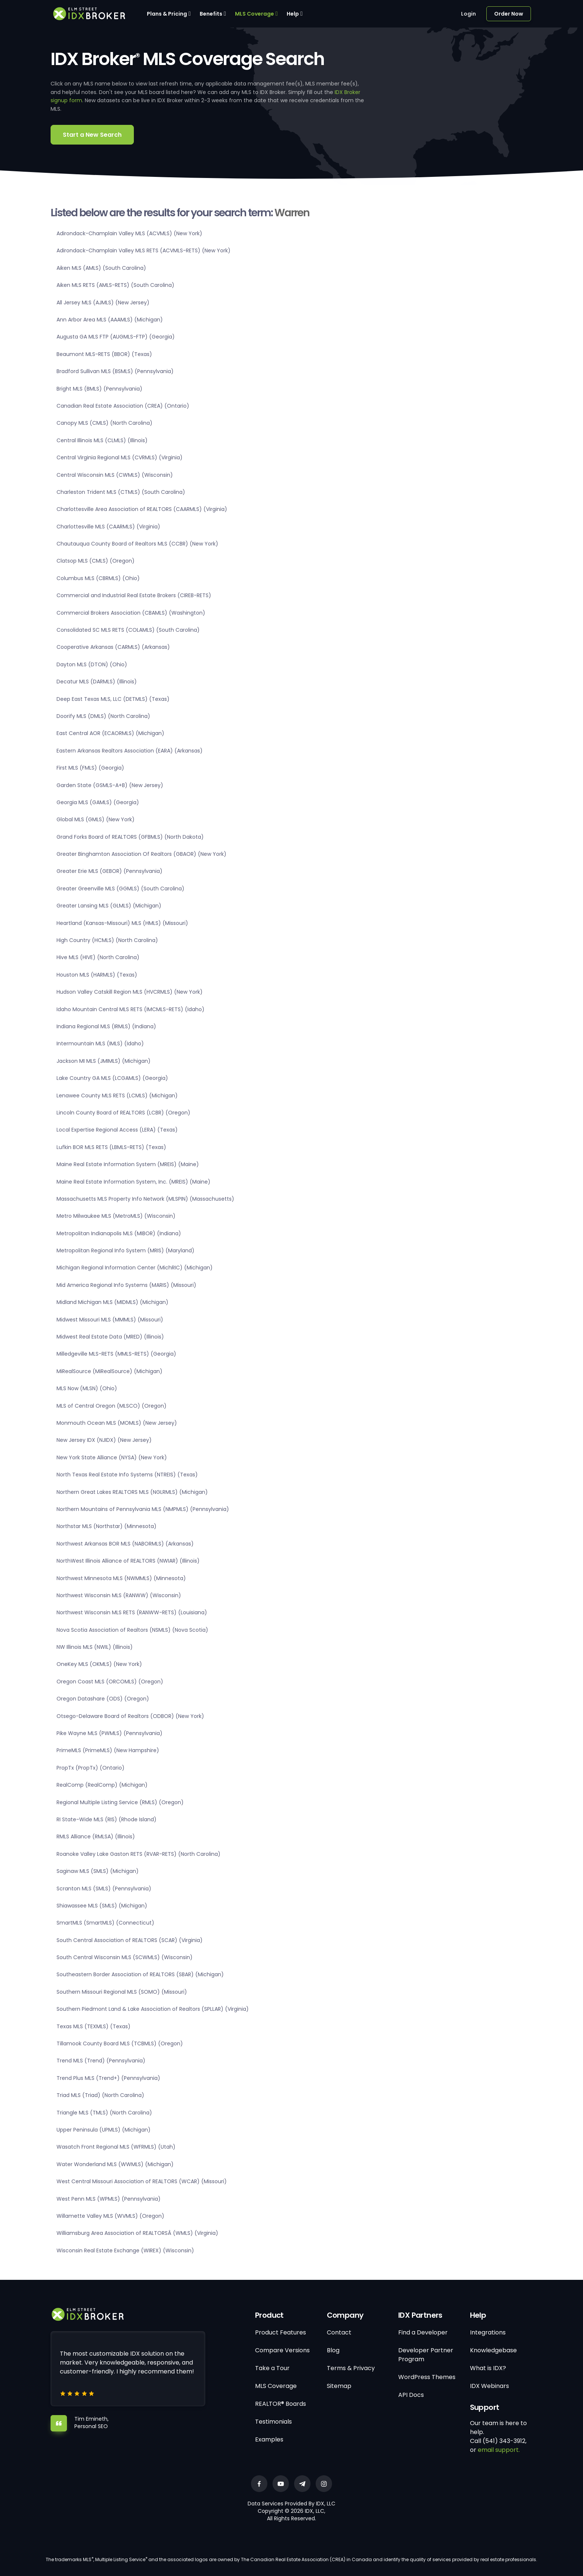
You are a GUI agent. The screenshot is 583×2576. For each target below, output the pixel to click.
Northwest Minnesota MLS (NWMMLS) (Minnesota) (121, 1578)
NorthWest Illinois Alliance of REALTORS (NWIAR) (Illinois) (128, 1560)
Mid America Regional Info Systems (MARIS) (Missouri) (126, 1285)
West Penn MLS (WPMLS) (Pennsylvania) (109, 2199)
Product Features (280, 2332)
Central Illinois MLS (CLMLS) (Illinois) (102, 440)
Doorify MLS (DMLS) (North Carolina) (103, 716)
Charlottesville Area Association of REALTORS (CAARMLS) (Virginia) (142, 509)
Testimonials (273, 2421)
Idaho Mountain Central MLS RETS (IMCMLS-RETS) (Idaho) (130, 1009)
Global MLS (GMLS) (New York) (96, 819)
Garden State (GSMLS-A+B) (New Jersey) (110, 785)
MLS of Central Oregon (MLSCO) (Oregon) (112, 1406)
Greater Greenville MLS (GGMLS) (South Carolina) (120, 888)
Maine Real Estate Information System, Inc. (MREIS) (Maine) (133, 1181)
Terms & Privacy (351, 2368)
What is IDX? (488, 2368)
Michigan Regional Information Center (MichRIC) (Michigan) (135, 1267)
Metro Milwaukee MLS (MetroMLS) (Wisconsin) (116, 1216)
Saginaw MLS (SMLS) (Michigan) (98, 1871)
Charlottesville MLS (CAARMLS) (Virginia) (108, 526)
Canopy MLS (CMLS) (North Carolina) (104, 423)
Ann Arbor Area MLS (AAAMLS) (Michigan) (110, 319)
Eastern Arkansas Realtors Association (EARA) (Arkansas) (130, 750)
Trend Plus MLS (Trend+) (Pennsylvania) (108, 2078)
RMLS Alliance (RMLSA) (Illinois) (96, 1836)
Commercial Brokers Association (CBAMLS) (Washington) (131, 613)
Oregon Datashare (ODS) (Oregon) (103, 1698)
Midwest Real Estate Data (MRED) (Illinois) (110, 1336)
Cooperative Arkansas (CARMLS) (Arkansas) (113, 647)
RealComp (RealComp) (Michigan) (102, 1785)
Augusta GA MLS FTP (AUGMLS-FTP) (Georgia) (116, 336)
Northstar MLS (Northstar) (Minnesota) (107, 1526)
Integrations (488, 2332)
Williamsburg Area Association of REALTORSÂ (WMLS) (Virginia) (137, 2233)
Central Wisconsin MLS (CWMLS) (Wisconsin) (115, 475)
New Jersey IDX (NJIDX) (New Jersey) (104, 1440)
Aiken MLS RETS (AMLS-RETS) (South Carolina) (115, 285)
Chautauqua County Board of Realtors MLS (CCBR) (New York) (137, 543)
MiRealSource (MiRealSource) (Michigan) (109, 1371)
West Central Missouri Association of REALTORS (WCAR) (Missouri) (142, 2181)
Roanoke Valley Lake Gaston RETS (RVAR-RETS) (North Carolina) (138, 1854)
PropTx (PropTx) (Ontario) (91, 1767)
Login (468, 13)
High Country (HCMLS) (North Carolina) (107, 940)
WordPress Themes (426, 2377)
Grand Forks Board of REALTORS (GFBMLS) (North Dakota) (130, 837)
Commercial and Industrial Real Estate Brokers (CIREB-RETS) (134, 595)
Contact (339, 2332)
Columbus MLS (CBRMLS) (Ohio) (98, 578)
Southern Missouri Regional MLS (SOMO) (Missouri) (122, 1992)
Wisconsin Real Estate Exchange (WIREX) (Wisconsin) (125, 2250)
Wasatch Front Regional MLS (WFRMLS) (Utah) (116, 2147)
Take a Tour (272, 2368)
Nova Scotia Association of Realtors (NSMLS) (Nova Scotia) (132, 1630)
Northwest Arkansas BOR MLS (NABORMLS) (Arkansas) (125, 1543)
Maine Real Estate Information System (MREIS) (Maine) (128, 1164)
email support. (499, 2450)
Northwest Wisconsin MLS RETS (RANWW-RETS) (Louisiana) (132, 1612)
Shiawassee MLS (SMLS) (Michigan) (102, 1905)
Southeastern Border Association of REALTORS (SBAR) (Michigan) (140, 1974)
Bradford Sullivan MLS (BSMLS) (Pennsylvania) (115, 371)
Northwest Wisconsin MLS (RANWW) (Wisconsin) (119, 1595)
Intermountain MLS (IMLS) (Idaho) (100, 1043)
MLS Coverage (254, 13)
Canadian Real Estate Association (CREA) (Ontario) (123, 406)
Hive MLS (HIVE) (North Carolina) (98, 957)
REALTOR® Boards (280, 2403)
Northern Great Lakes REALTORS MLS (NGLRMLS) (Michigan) (132, 1492)
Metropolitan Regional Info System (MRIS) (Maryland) (125, 1250)
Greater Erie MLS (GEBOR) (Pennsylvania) (109, 871)
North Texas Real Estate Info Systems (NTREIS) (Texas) (127, 1474)
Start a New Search (92, 134)
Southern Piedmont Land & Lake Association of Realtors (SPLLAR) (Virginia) (153, 2009)
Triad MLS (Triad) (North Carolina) (100, 2095)
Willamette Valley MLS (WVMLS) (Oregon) (110, 2216)
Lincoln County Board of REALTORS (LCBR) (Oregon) (123, 1112)
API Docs (411, 2395)
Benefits (211, 13)
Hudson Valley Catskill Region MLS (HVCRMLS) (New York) (130, 992)
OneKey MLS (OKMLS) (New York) (99, 1664)
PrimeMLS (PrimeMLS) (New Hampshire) (108, 1750)
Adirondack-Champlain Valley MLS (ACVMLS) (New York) (129, 233)
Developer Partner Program (425, 2354)
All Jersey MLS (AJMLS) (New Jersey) (103, 302)
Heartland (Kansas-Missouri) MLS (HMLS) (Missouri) (122, 923)
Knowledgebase (493, 2350)
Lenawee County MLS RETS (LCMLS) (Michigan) (117, 1095)
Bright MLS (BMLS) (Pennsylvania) (99, 388)
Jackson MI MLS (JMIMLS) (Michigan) (104, 1061)
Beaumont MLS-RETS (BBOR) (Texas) (104, 354)
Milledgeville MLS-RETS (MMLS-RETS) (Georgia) (116, 1353)
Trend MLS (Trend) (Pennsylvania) (101, 2060)
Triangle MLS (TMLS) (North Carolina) (104, 2112)
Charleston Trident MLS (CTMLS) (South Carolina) (121, 492)
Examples (269, 2439)
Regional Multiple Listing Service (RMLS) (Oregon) (120, 1802)
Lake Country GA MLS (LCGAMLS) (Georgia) (112, 1078)
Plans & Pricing (167, 13)
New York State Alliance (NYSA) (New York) (112, 1457)
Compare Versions (282, 2350)
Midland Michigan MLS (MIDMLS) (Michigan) (112, 1302)
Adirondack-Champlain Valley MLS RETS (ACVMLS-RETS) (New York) (144, 250)
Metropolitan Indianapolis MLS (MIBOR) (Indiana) (119, 1233)
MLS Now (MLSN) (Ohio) (87, 1388)
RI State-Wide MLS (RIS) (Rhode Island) (107, 1819)
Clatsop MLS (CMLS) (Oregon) (96, 560)
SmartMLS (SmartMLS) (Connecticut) (105, 1922)
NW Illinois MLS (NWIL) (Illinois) (95, 1647)
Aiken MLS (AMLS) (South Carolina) (101, 268)
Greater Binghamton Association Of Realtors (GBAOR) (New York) (141, 854)
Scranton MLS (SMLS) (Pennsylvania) (104, 1888)
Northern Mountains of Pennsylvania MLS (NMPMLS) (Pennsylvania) (143, 1509)
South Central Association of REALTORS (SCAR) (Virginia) (130, 1940)
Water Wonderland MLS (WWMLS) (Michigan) (115, 2164)
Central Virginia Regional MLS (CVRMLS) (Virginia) (120, 457)
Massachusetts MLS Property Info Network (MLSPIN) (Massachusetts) (145, 1199)
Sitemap (339, 2386)
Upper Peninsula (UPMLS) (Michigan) (104, 2129)
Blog (333, 2350)
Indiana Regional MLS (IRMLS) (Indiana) (106, 1026)
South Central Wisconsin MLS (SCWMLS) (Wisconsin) (125, 1957)
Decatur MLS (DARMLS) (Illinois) (97, 681)
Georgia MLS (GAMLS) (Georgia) (98, 802)
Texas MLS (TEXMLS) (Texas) (94, 2026)
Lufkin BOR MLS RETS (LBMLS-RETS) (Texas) (111, 1147)
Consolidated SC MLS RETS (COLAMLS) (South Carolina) (128, 630)
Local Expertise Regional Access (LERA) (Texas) (117, 1129)
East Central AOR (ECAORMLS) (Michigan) (110, 733)
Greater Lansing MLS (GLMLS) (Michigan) (109, 905)
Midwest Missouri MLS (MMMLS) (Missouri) (110, 1319)
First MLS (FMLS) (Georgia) (90, 767)
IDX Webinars (489, 2386)
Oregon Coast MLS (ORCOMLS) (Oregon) (110, 1681)
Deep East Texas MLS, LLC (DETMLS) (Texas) (113, 699)
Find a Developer (423, 2332)
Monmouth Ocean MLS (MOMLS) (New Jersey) (117, 1423)
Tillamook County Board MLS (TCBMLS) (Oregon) (120, 2043)
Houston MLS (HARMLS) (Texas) (97, 974)
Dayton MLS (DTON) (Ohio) (92, 664)
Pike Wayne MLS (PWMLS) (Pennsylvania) (109, 1733)
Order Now (508, 13)
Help (293, 13)
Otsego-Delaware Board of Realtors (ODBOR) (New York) (130, 1716)
